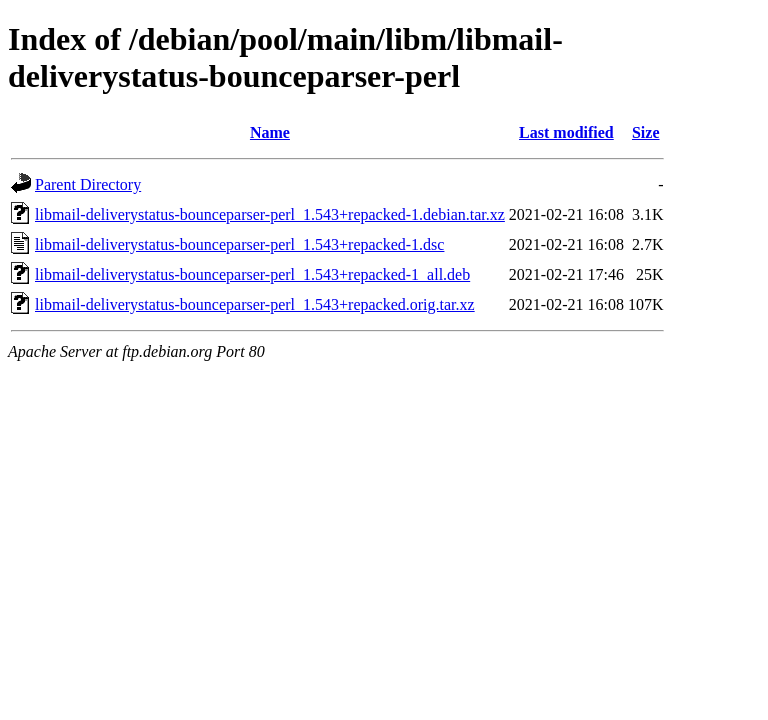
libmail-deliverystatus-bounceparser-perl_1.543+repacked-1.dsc (239, 244)
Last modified (566, 132)
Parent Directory (88, 184)
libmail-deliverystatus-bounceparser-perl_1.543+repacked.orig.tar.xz (255, 304)
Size (646, 132)
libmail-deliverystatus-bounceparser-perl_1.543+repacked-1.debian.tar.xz (270, 214)
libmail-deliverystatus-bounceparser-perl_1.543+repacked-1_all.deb (252, 274)
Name (270, 132)
